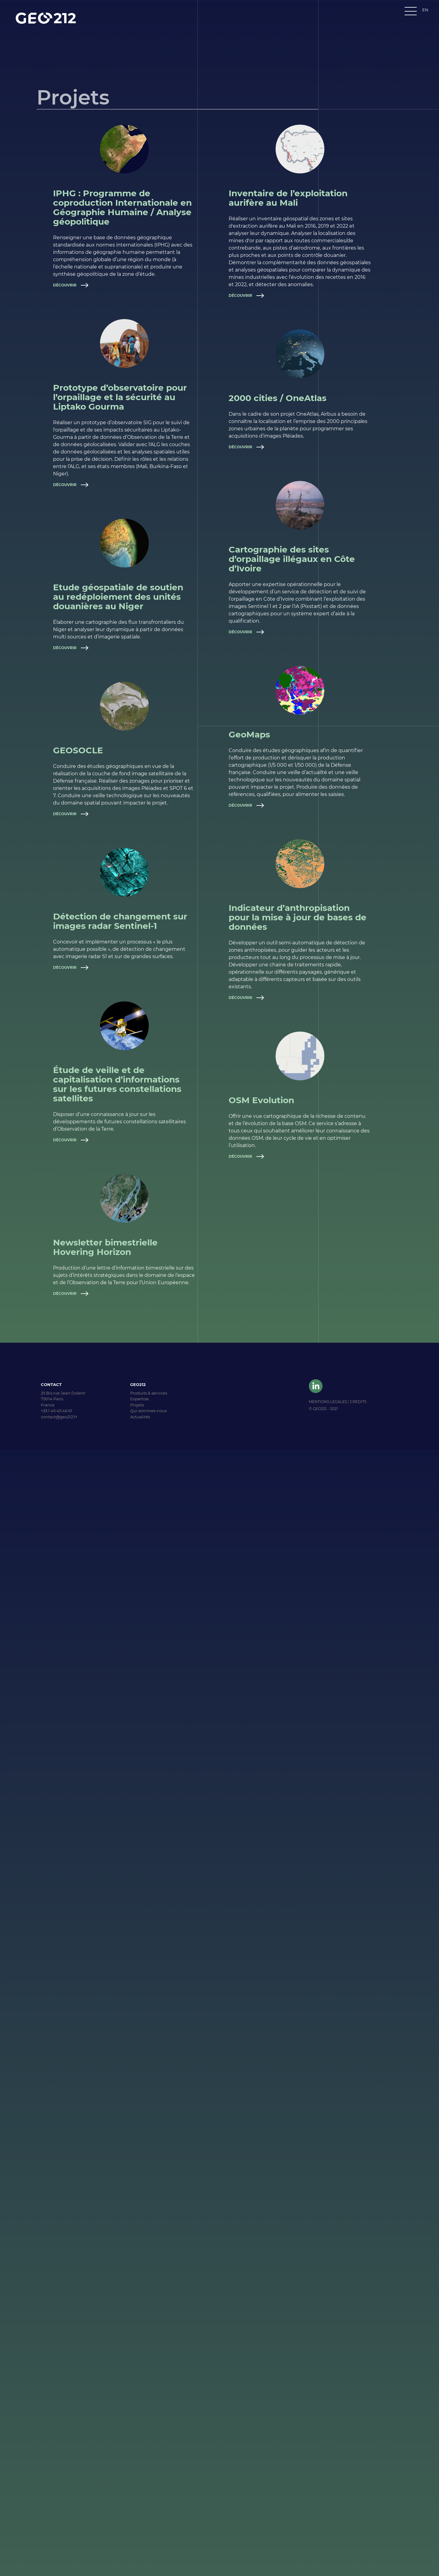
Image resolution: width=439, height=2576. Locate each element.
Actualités (140, 1416)
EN (425, 9)
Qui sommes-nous (148, 1410)
